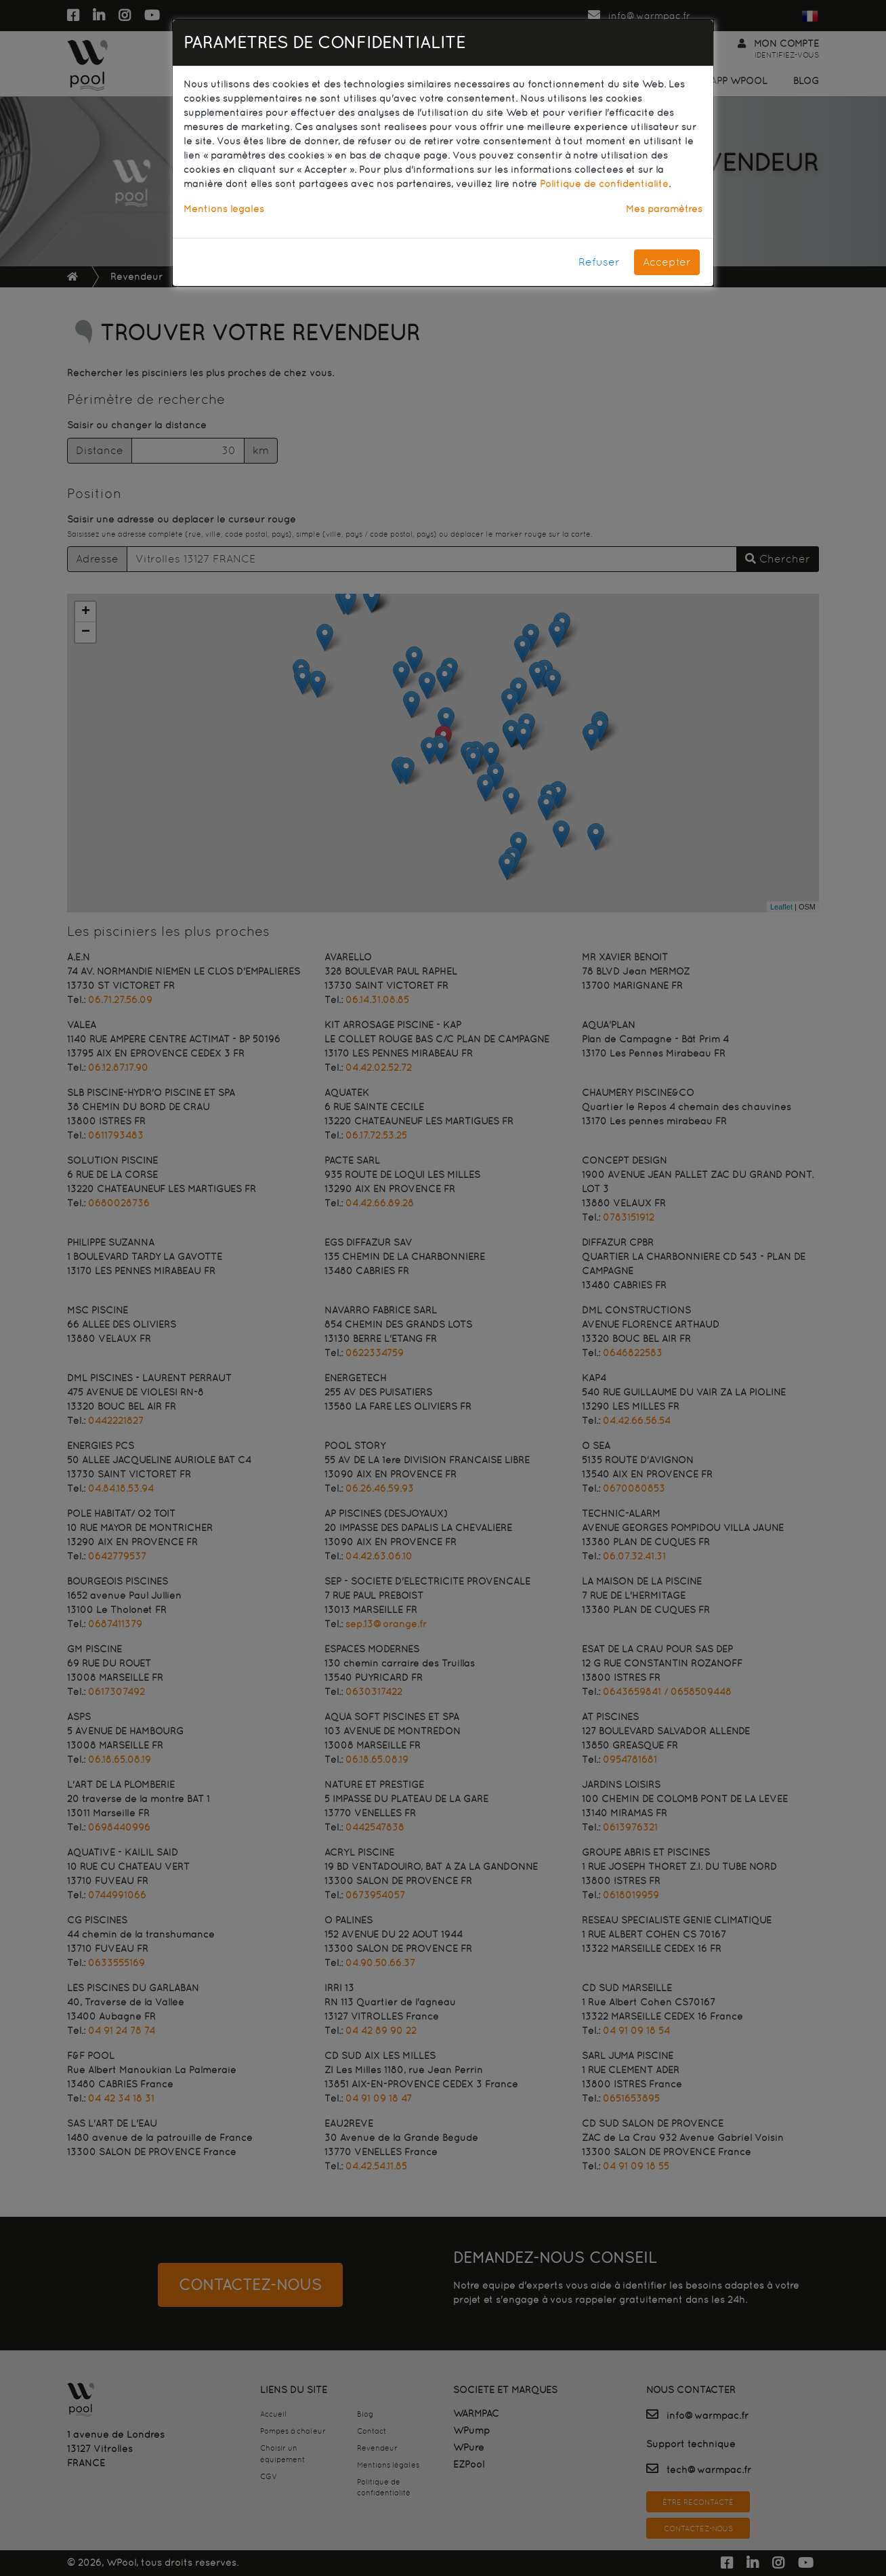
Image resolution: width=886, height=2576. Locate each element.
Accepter (667, 261)
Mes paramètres (664, 208)
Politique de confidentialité (604, 183)
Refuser (599, 261)
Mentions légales (224, 208)
